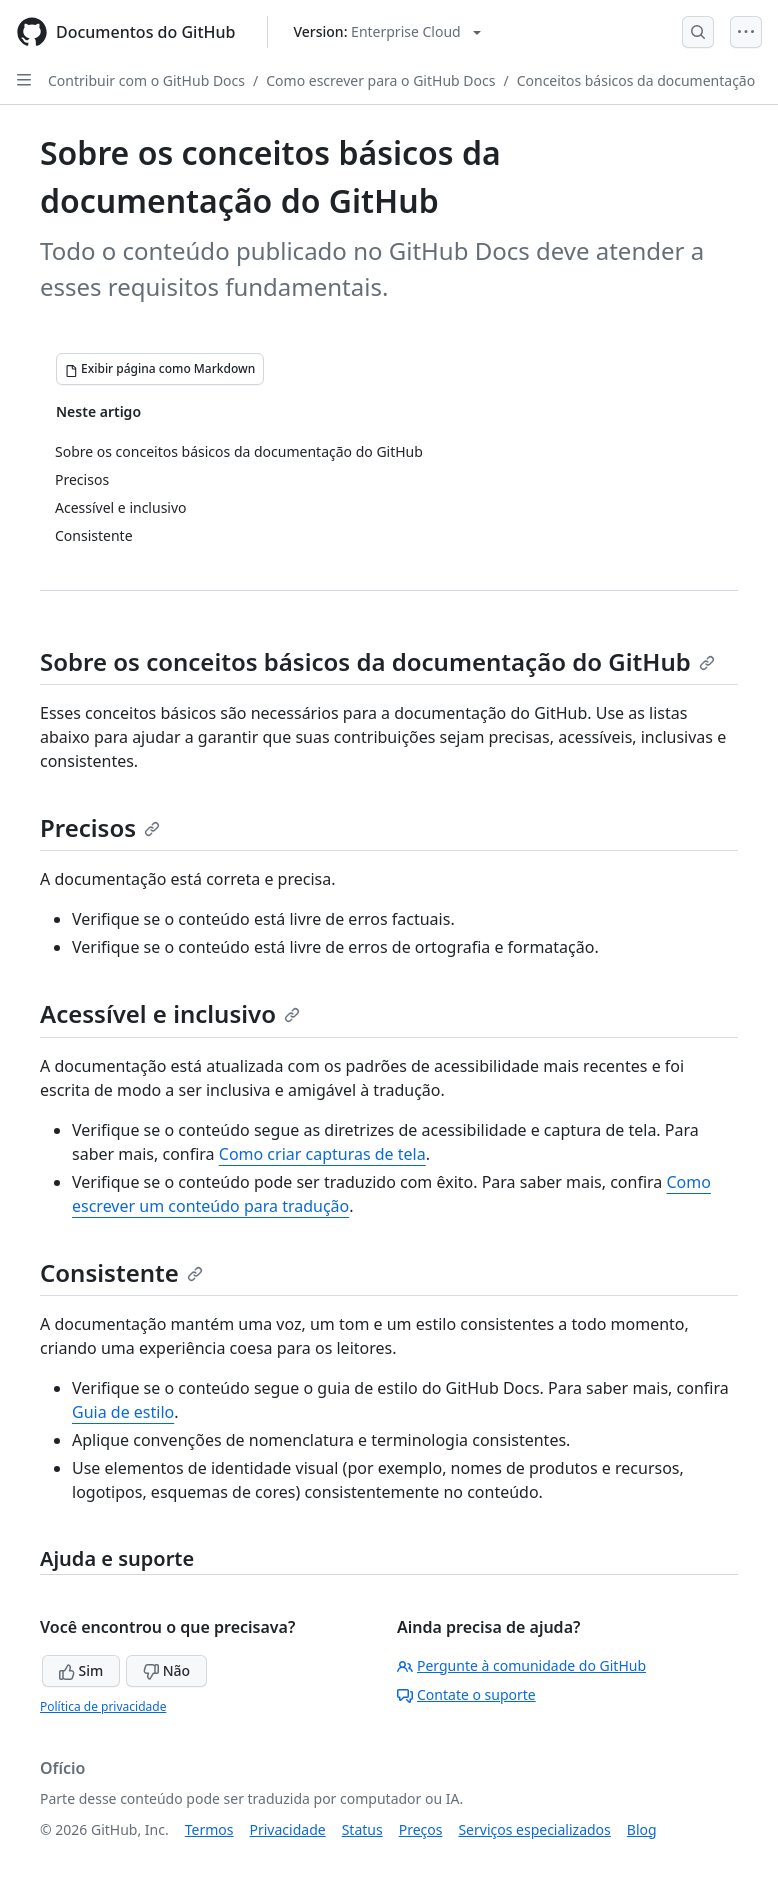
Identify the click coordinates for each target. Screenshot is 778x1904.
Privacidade (288, 1829)
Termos (209, 1829)
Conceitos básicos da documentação (636, 80)
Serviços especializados (534, 1829)
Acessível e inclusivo (170, 1013)
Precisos (100, 827)
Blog (642, 1829)
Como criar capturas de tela (322, 1154)
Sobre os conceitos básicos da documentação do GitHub (377, 661)
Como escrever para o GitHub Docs (380, 80)
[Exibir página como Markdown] (160, 369)
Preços (421, 1829)
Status (362, 1829)
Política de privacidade (103, 1706)
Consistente (121, 1272)
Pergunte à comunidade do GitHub (521, 1665)
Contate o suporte (466, 1694)
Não (166, 1670)
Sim (81, 1670)
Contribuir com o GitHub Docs (146, 80)
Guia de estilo (123, 1412)
